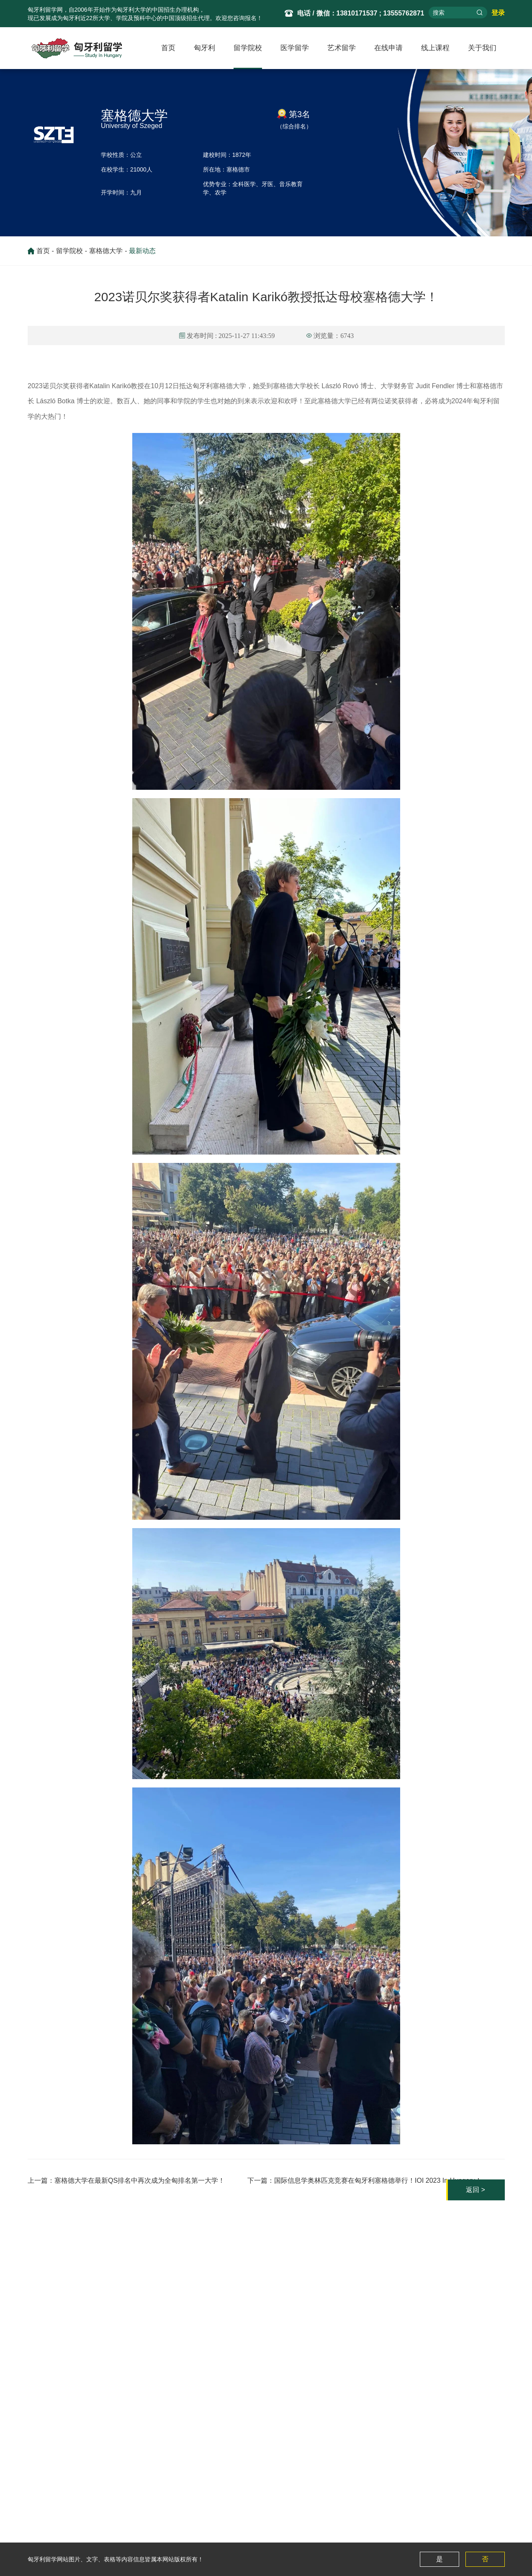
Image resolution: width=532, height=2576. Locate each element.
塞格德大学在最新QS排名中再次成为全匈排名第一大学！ (146, 2131)
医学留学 (294, 48)
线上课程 (435, 48)
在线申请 (388, 48)
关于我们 (482, 48)
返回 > (464, 2140)
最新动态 (142, 252)
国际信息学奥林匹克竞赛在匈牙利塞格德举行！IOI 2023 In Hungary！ (372, 2131)
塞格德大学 (106, 252)
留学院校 (248, 48)
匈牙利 (204, 48)
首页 (168, 48)
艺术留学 (341, 48)
